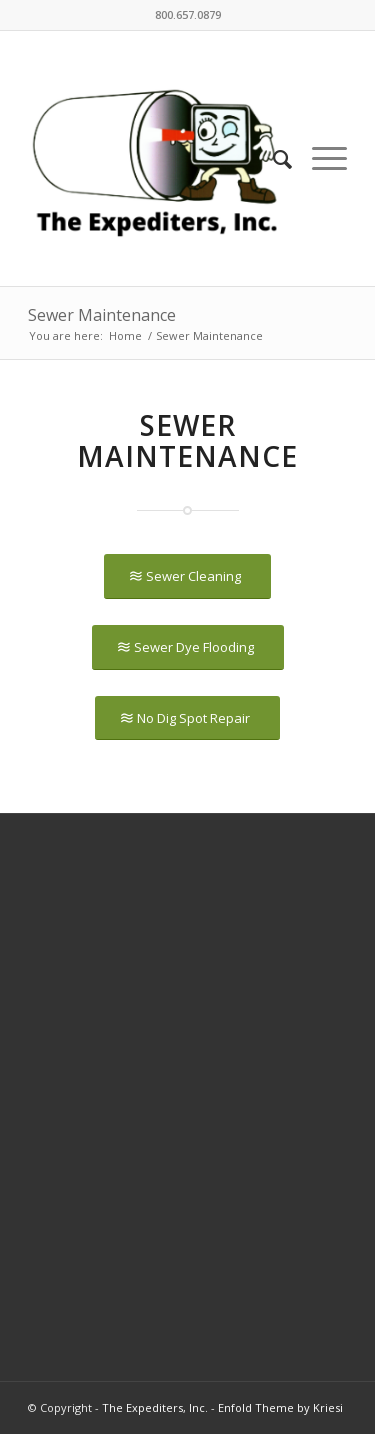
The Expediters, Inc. (155, 1407)
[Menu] (319, 158)
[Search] (272, 158)
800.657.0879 (188, 14)
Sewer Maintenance (102, 315)
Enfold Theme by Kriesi (280, 1407)
